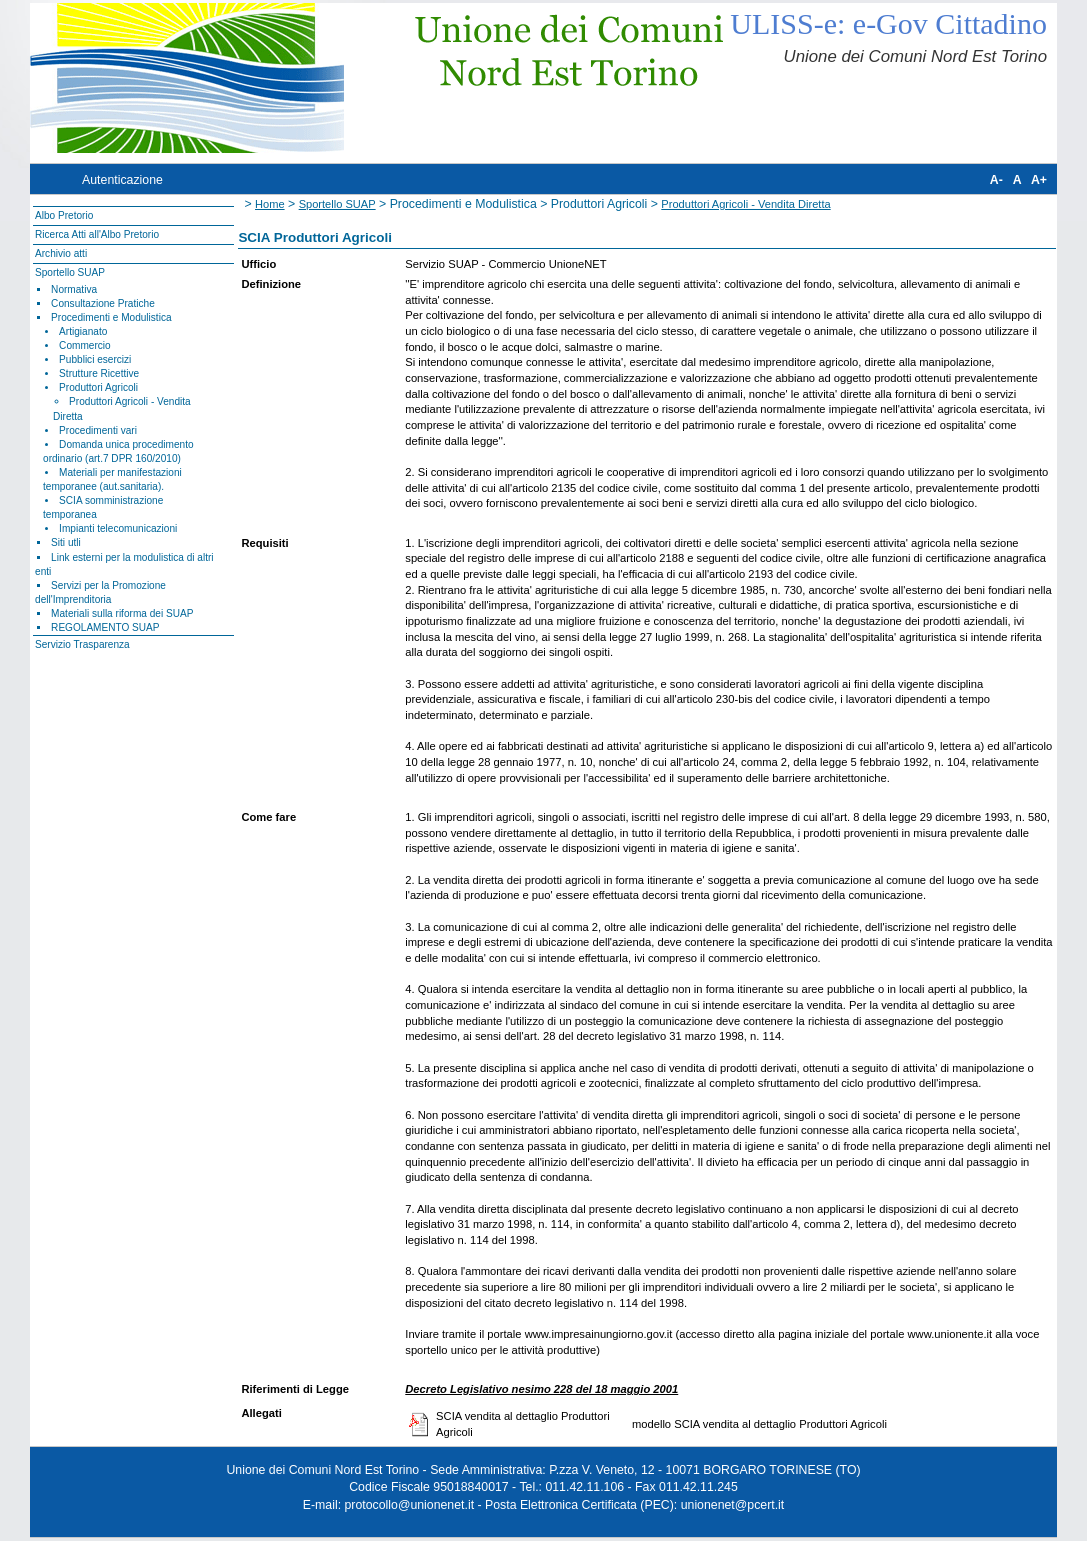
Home (270, 204)
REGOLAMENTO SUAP (105, 627)
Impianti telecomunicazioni (118, 528)
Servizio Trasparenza (82, 644)
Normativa (74, 289)
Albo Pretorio (64, 215)
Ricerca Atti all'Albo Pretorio (97, 234)
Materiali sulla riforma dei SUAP (122, 613)
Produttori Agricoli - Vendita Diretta (745, 204)
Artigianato (83, 331)
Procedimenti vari (98, 430)
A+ (1039, 180)
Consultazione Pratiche (103, 303)
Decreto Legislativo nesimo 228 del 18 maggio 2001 (541, 1389)
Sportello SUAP (70, 272)
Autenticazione (122, 180)
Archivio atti (61, 253)
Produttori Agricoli (98, 387)
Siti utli (66, 542)
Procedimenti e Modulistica (111, 317)
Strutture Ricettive (99, 373)
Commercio (85, 345)
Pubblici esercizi (95, 359)
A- (996, 180)
